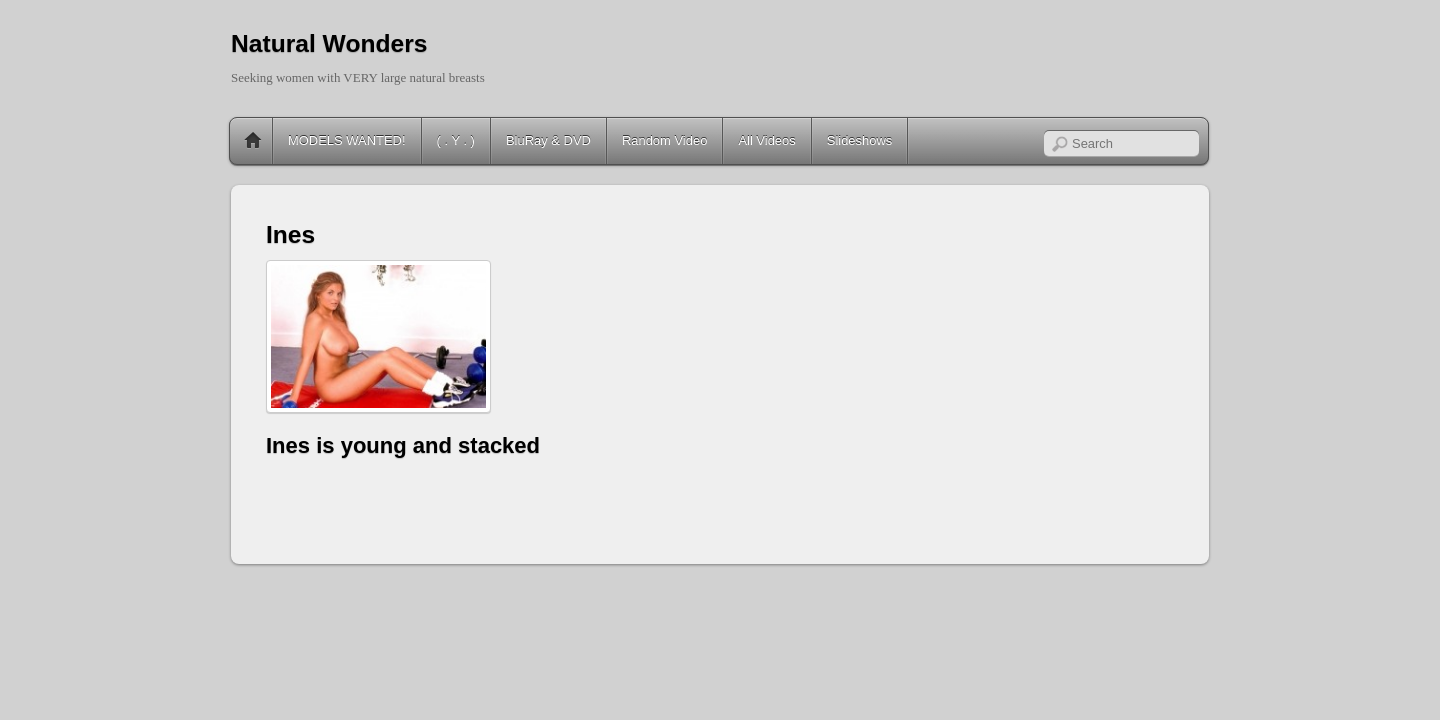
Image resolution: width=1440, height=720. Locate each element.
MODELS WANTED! (347, 140)
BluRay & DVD (548, 140)
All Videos (766, 140)
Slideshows (860, 140)
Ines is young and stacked (403, 445)
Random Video (664, 140)
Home (253, 141)
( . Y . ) (456, 140)
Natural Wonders (329, 43)
